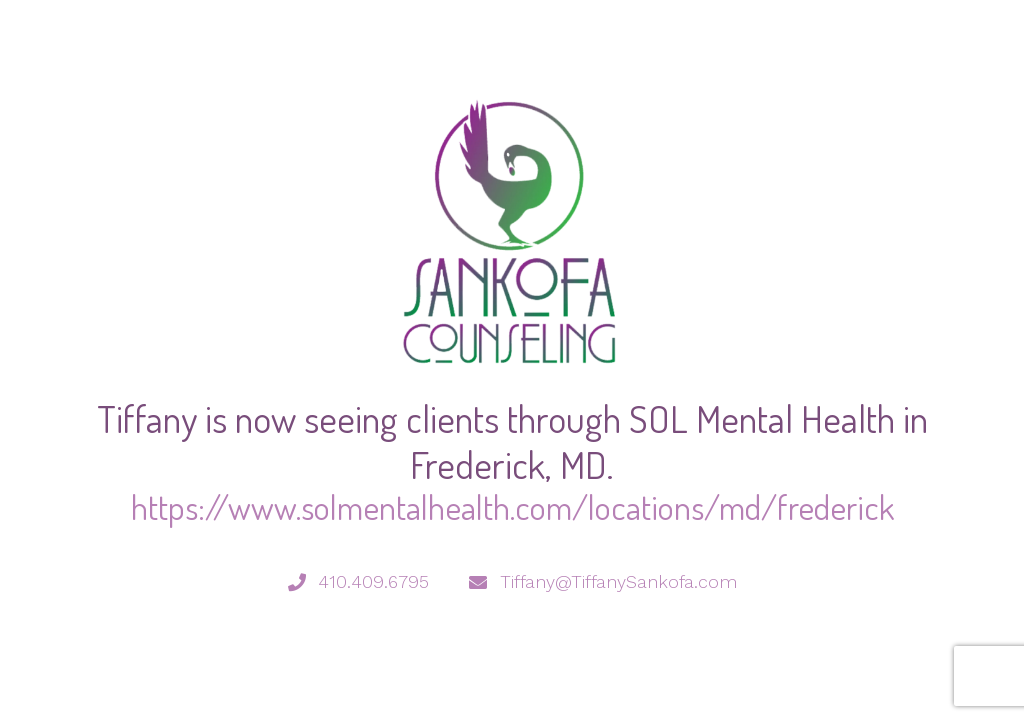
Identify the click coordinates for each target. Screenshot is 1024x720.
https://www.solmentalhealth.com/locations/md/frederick (512, 506)
